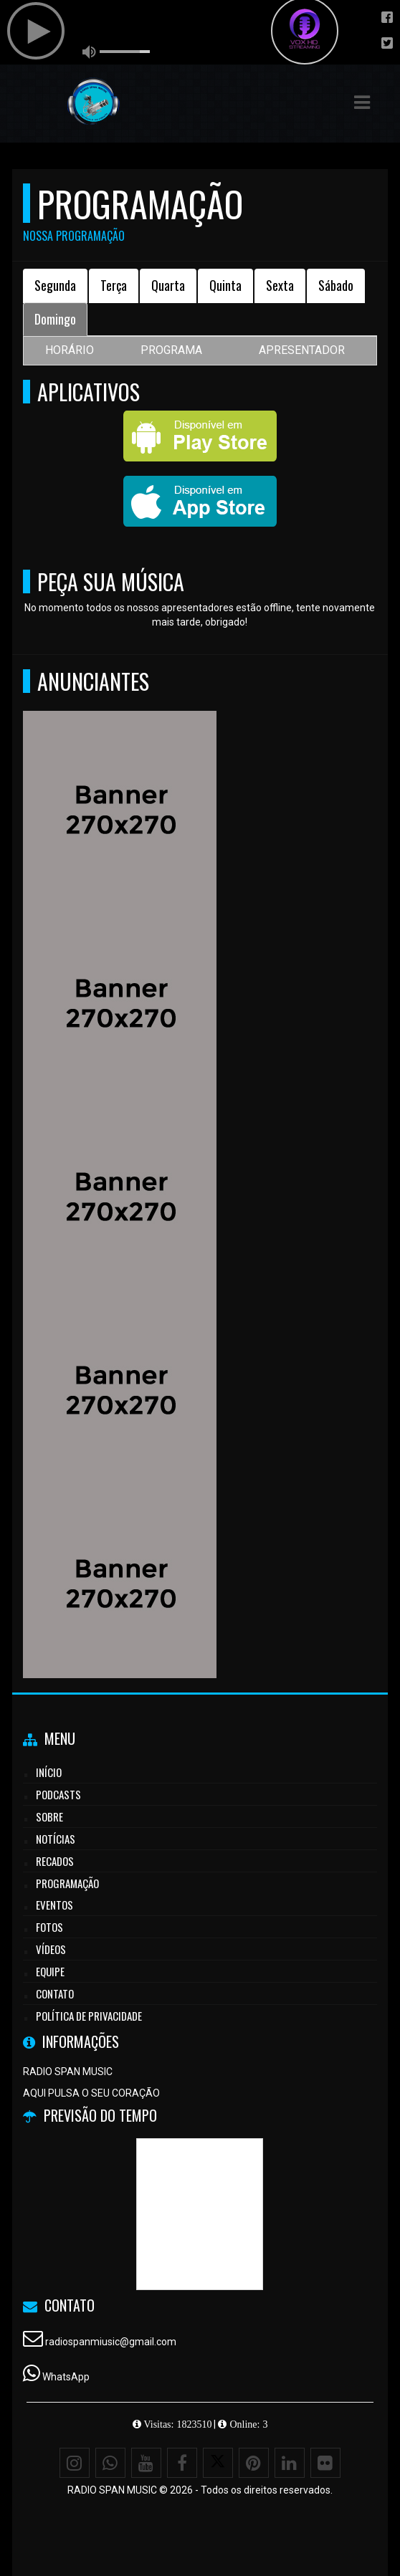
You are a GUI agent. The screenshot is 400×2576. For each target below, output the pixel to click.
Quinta (225, 285)
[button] (362, 102)
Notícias (55, 1839)
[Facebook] (182, 2463)
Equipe (50, 1971)
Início (49, 1772)
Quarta (168, 285)
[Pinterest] (254, 2463)
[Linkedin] (290, 2463)
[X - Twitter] (218, 2463)
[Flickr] (325, 2463)
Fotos (49, 1927)
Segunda (55, 285)
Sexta (280, 285)
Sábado (335, 285)
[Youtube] (146, 2463)
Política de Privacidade (89, 2016)
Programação (67, 1883)
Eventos (54, 1904)
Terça (113, 285)
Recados (55, 1861)
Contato (55, 1993)
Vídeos (51, 1949)
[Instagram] (74, 2463)
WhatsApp (66, 2377)
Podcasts (58, 1794)
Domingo (55, 319)
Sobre (49, 1816)
